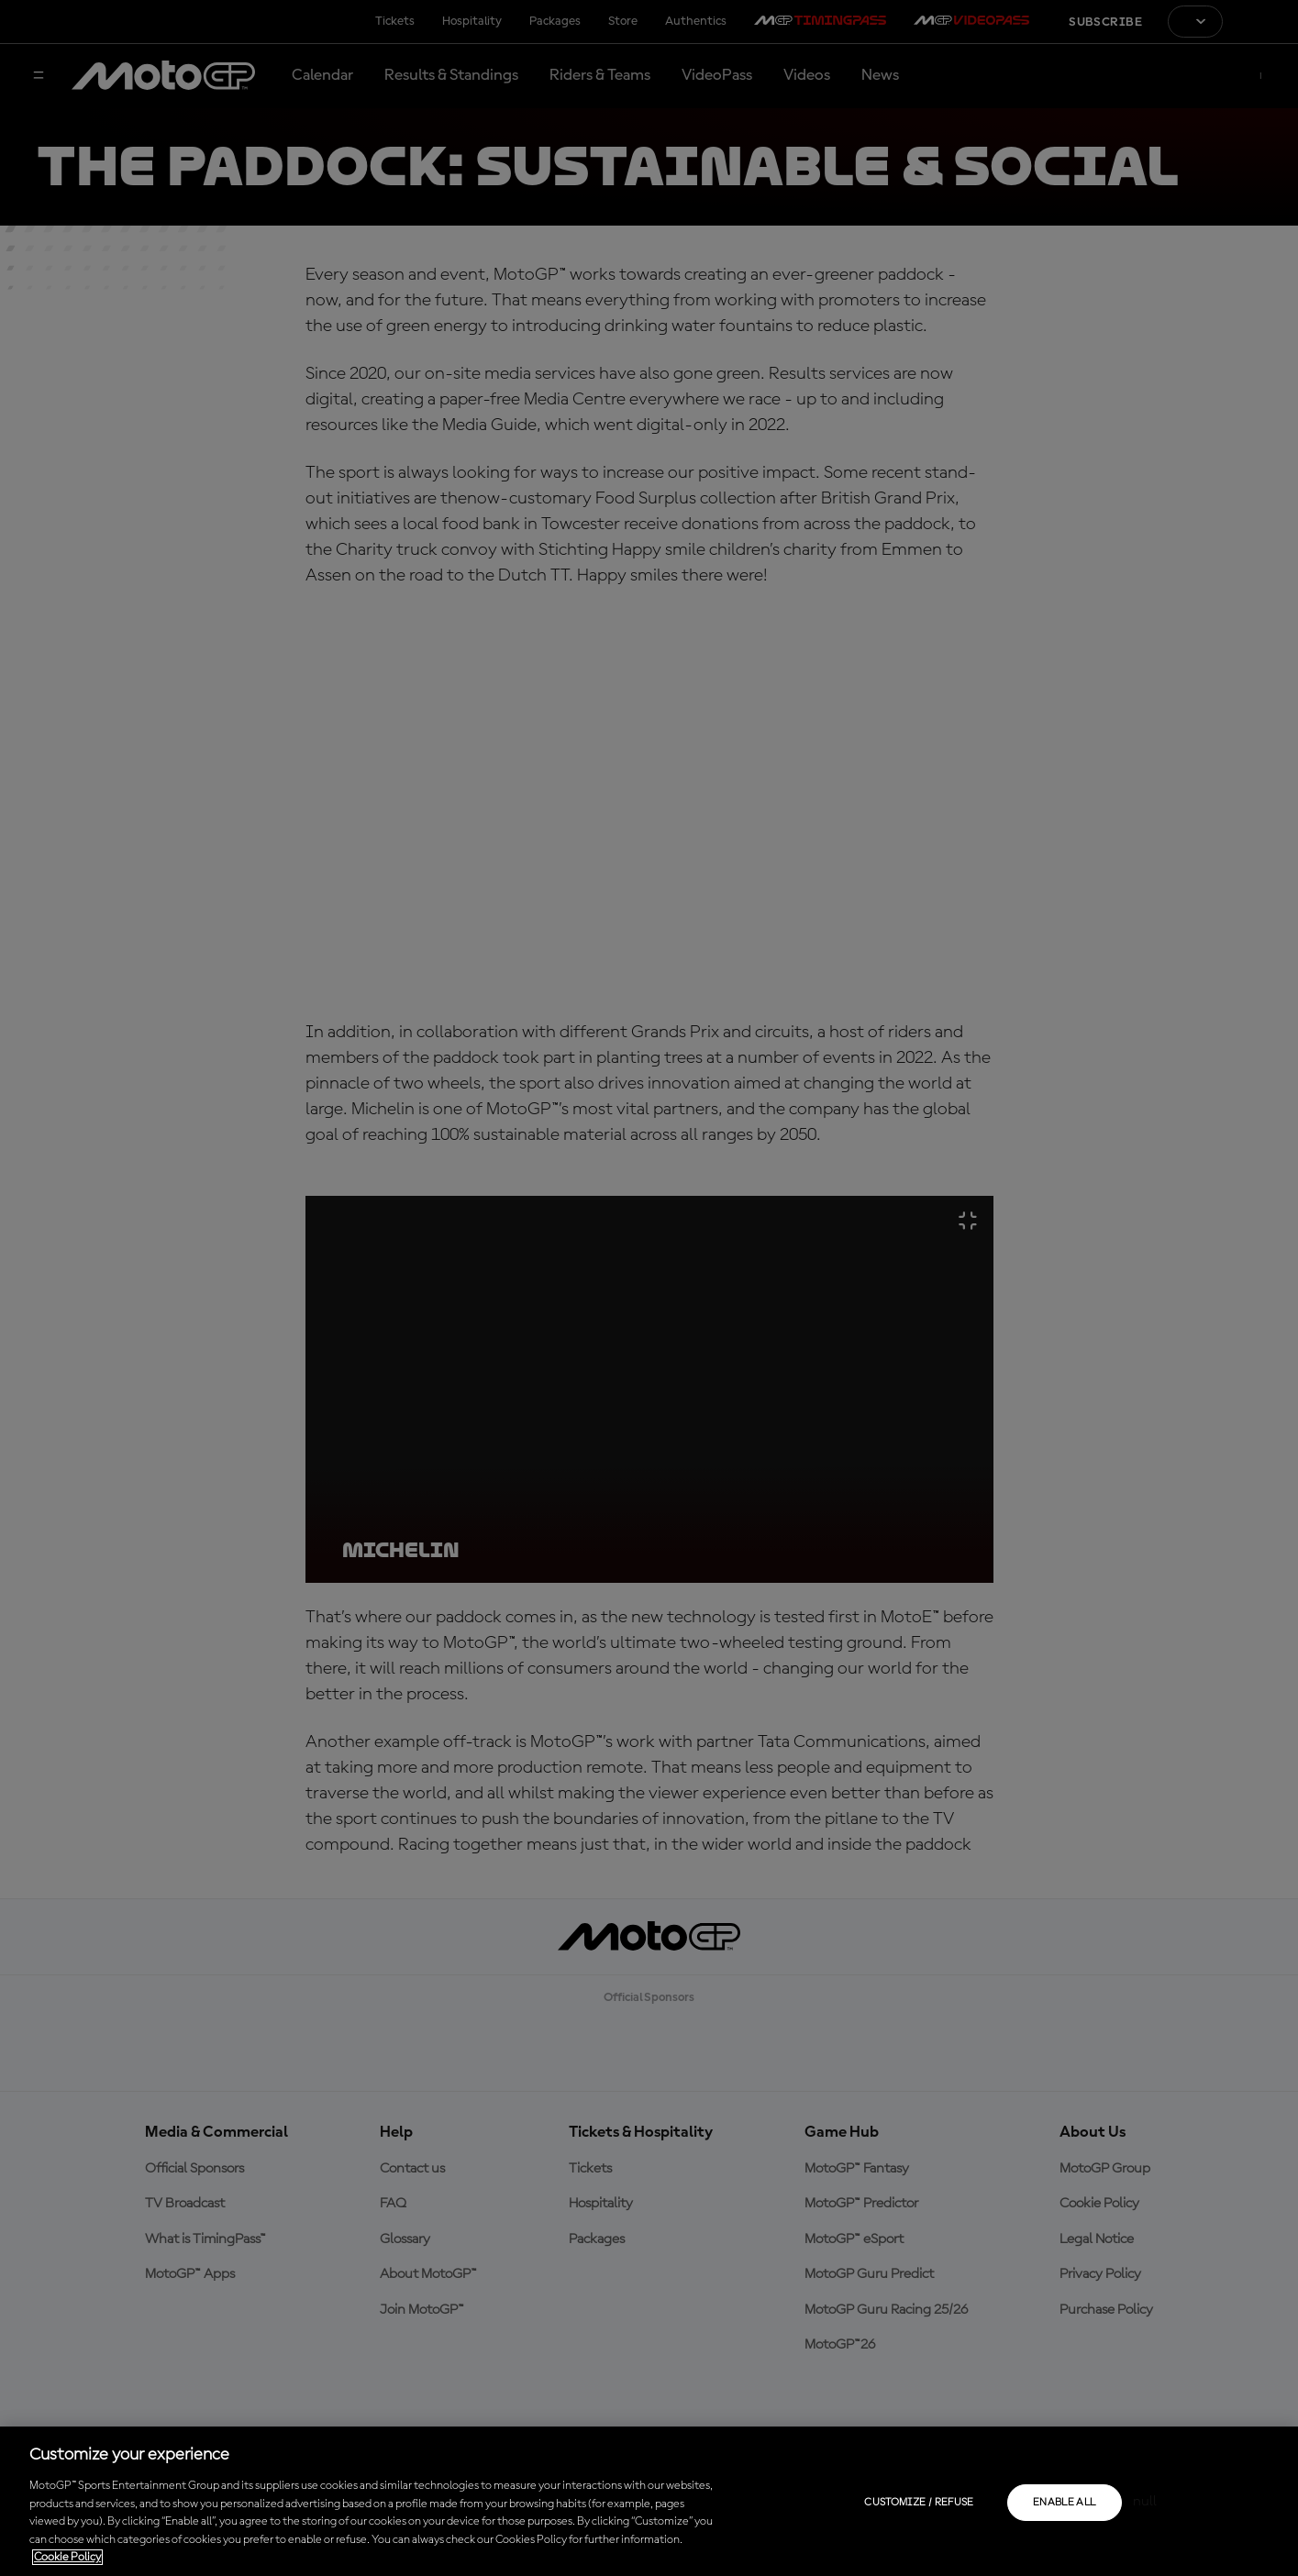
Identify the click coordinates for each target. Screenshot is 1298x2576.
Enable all (1064, 2502)
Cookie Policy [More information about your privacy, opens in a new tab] (67, 2557)
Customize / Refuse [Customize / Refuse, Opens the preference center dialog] (918, 2502)
